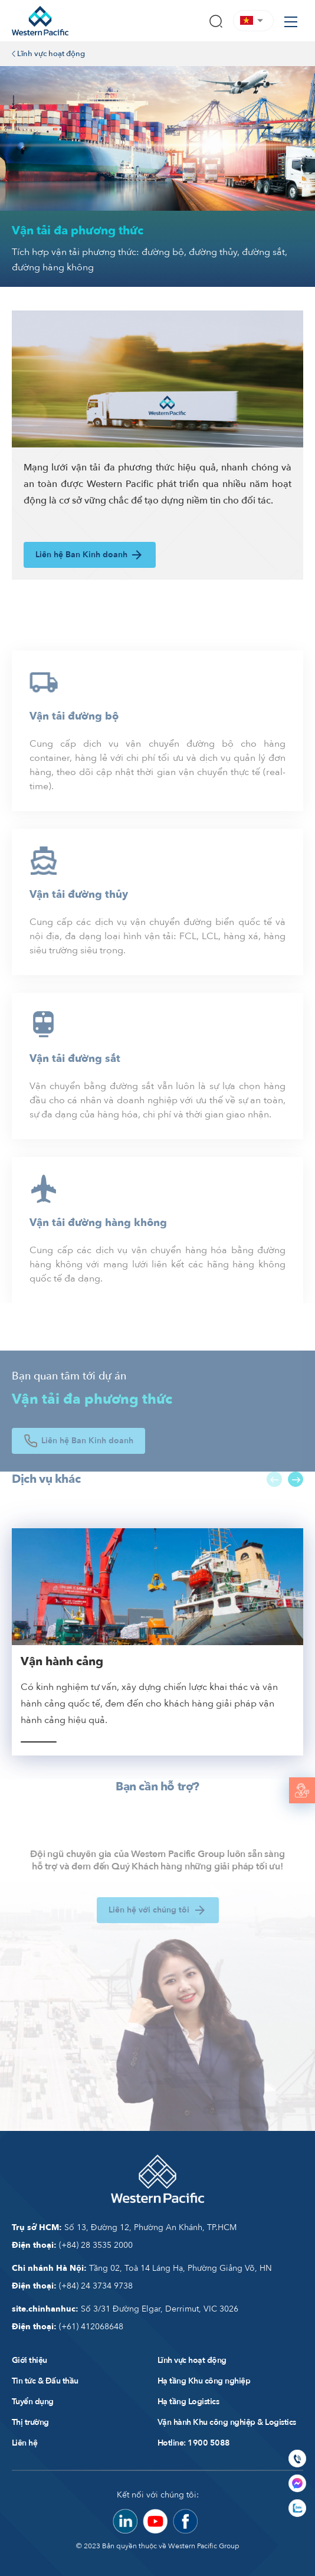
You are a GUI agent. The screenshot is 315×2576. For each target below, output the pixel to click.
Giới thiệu (29, 2360)
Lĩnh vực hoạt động (48, 53)
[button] (253, 20)
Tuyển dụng (33, 2401)
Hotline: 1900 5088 (194, 2442)
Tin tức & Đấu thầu (45, 2381)
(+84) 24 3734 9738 (72, 2285)
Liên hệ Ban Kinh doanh (89, 555)
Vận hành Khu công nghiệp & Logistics (227, 2422)
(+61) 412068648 (67, 2326)
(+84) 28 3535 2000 (72, 2245)
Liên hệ (24, 2442)
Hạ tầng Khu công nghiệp (204, 2381)
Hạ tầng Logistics (188, 2401)
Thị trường (30, 2422)
